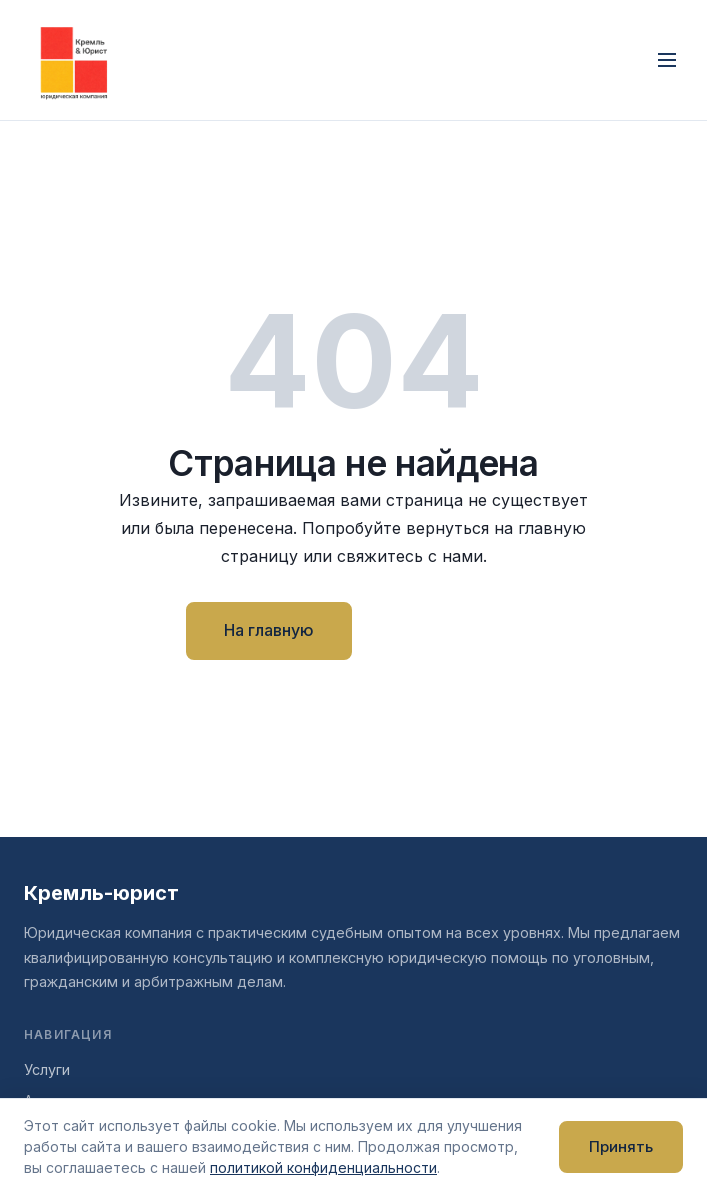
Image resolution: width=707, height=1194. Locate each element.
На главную (269, 630)
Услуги (47, 1069)
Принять (621, 1146)
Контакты (444, 630)
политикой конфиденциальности (323, 1167)
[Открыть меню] (667, 60)
